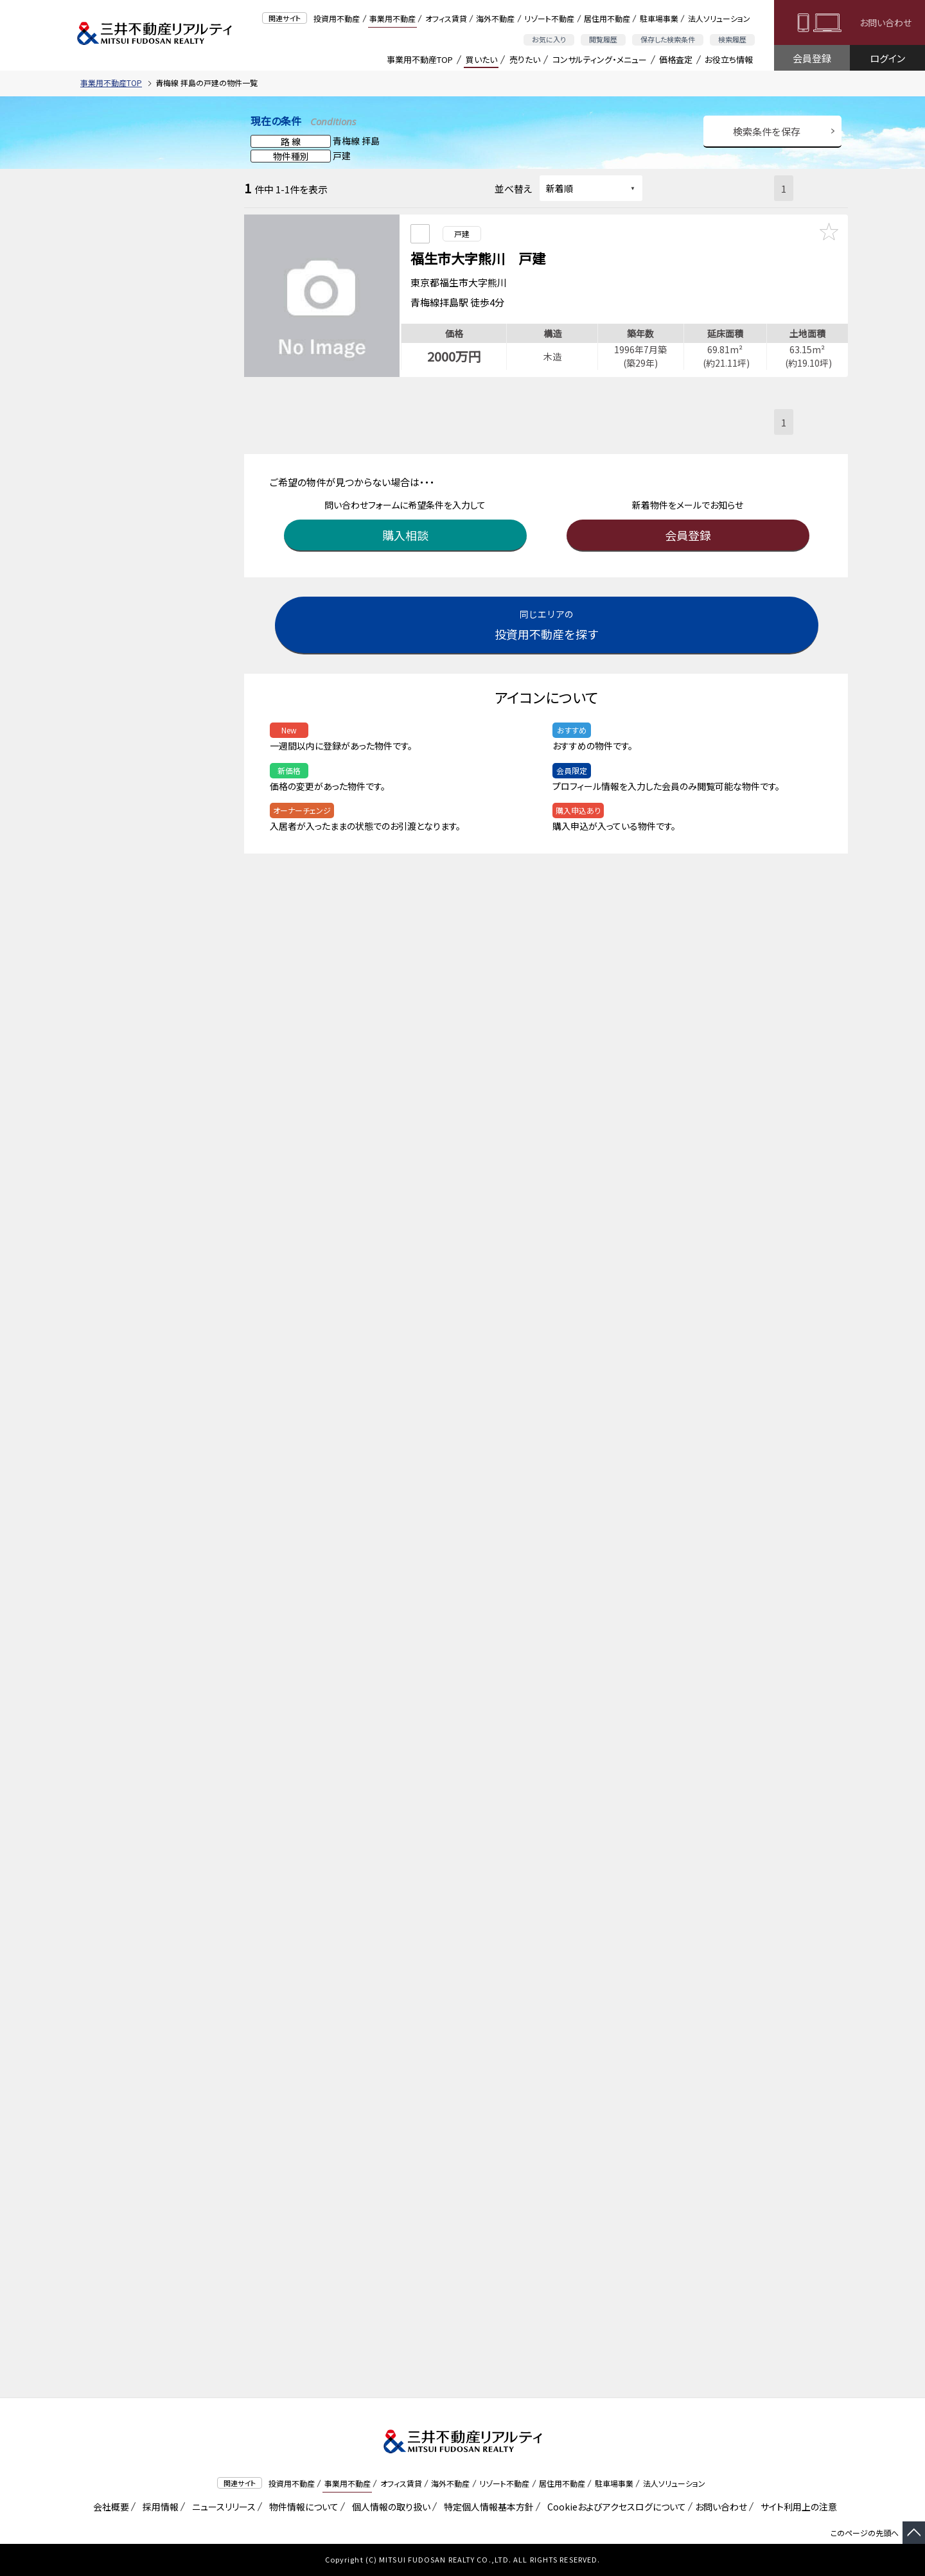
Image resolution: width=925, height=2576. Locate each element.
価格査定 (675, 59)
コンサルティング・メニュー (599, 59)
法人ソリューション (719, 18)
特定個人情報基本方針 (486, 2506)
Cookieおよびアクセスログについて (614, 2506)
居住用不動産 (607, 18)
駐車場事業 (659, 18)
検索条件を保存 (766, 131)
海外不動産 (495, 18)
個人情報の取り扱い (389, 2506)
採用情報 (158, 2506)
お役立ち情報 (729, 59)
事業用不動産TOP (420, 59)
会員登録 (812, 58)
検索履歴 (732, 39)
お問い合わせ (885, 22)
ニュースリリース (222, 2506)
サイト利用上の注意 (796, 2506)
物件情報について (302, 2506)
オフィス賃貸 (446, 18)
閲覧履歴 (603, 39)
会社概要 (109, 2506)
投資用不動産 (336, 18)
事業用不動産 (392, 18)
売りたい (524, 59)
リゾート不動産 (549, 18)
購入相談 (408, 528)
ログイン (887, 58)
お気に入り (549, 39)
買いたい (481, 59)
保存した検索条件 (667, 39)
